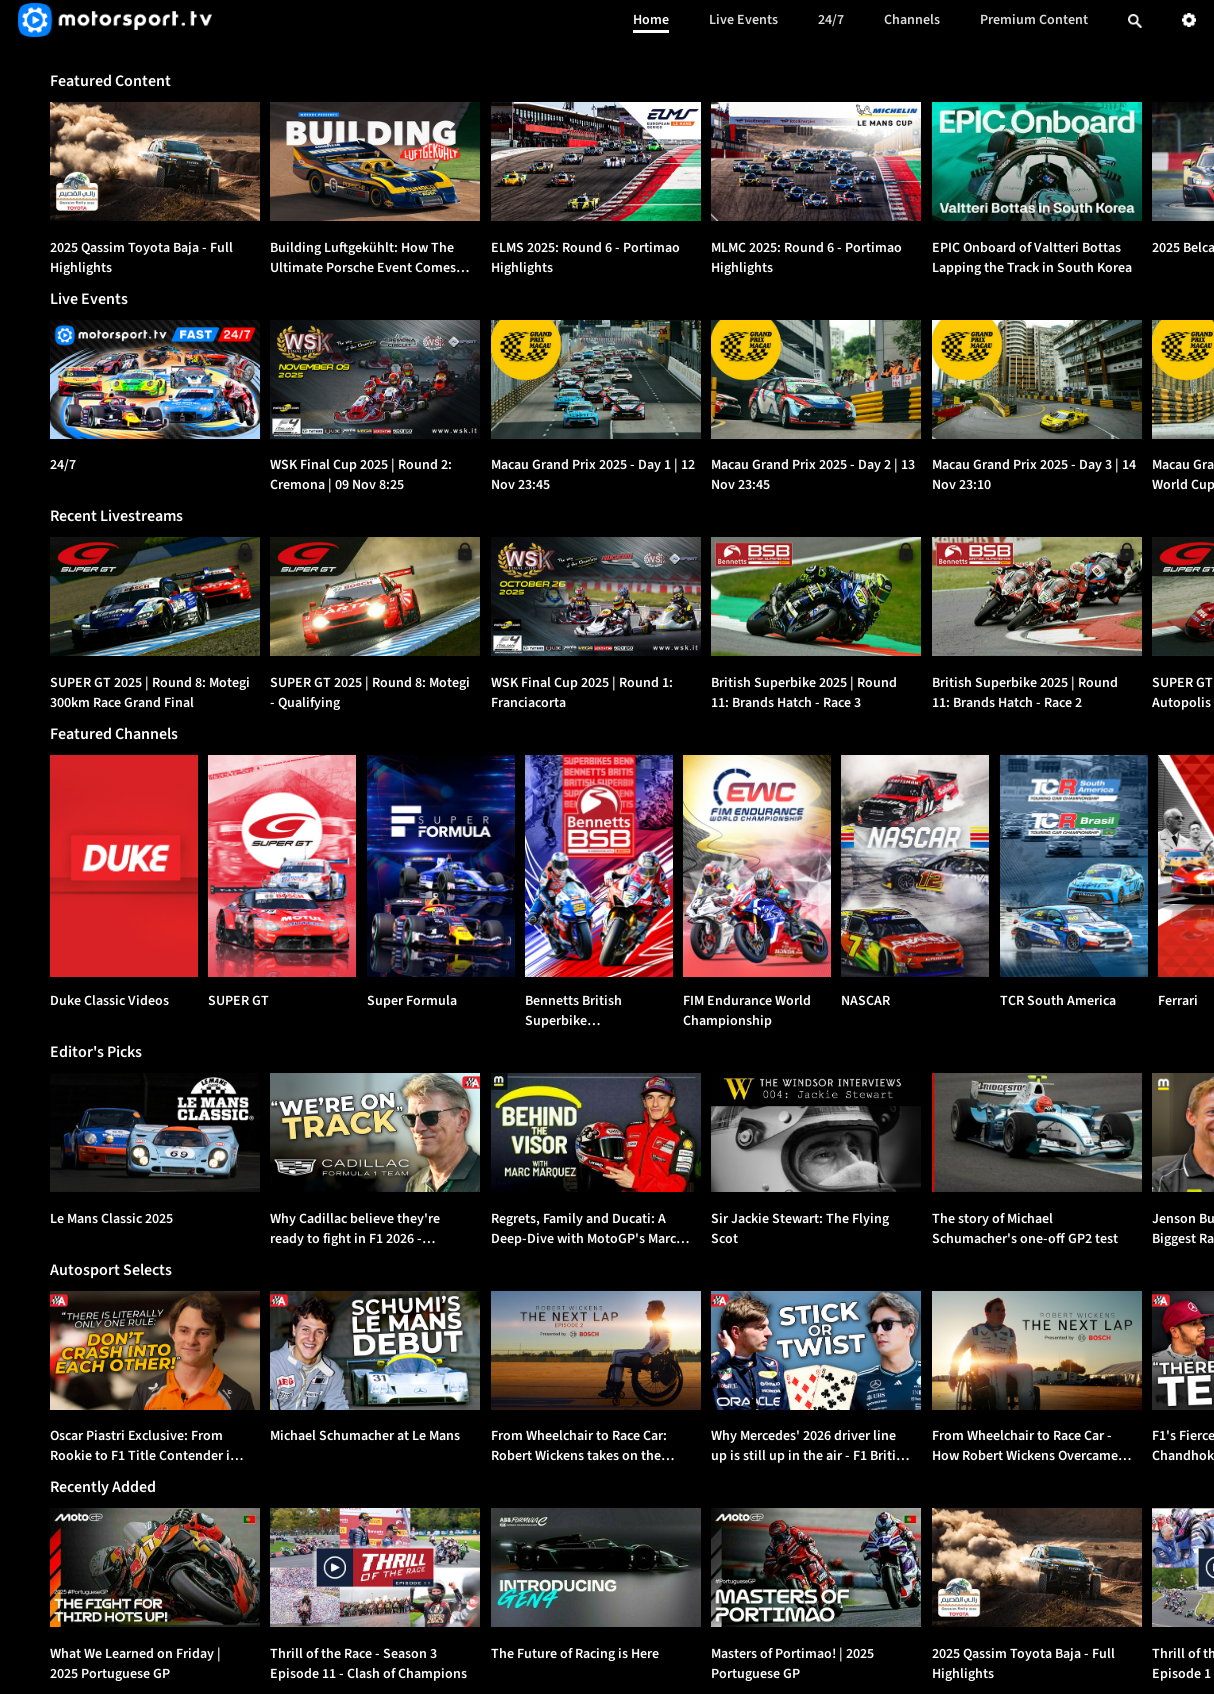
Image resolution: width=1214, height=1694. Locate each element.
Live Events (743, 20)
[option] (155, 161)
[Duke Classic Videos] (124, 866)
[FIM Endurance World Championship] (757, 866)
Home (651, 20)
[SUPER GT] (282, 866)
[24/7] (155, 379)
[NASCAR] (915, 866)
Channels (912, 20)
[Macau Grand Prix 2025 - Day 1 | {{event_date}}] (596, 379)
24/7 (831, 20)
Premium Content (1034, 20)
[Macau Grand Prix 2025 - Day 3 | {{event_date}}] (1037, 379)
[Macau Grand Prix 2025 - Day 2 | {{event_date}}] (816, 379)
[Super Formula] (441, 866)
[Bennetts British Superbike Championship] (599, 866)
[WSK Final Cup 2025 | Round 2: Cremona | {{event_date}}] (375, 379)
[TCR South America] (1074, 866)
